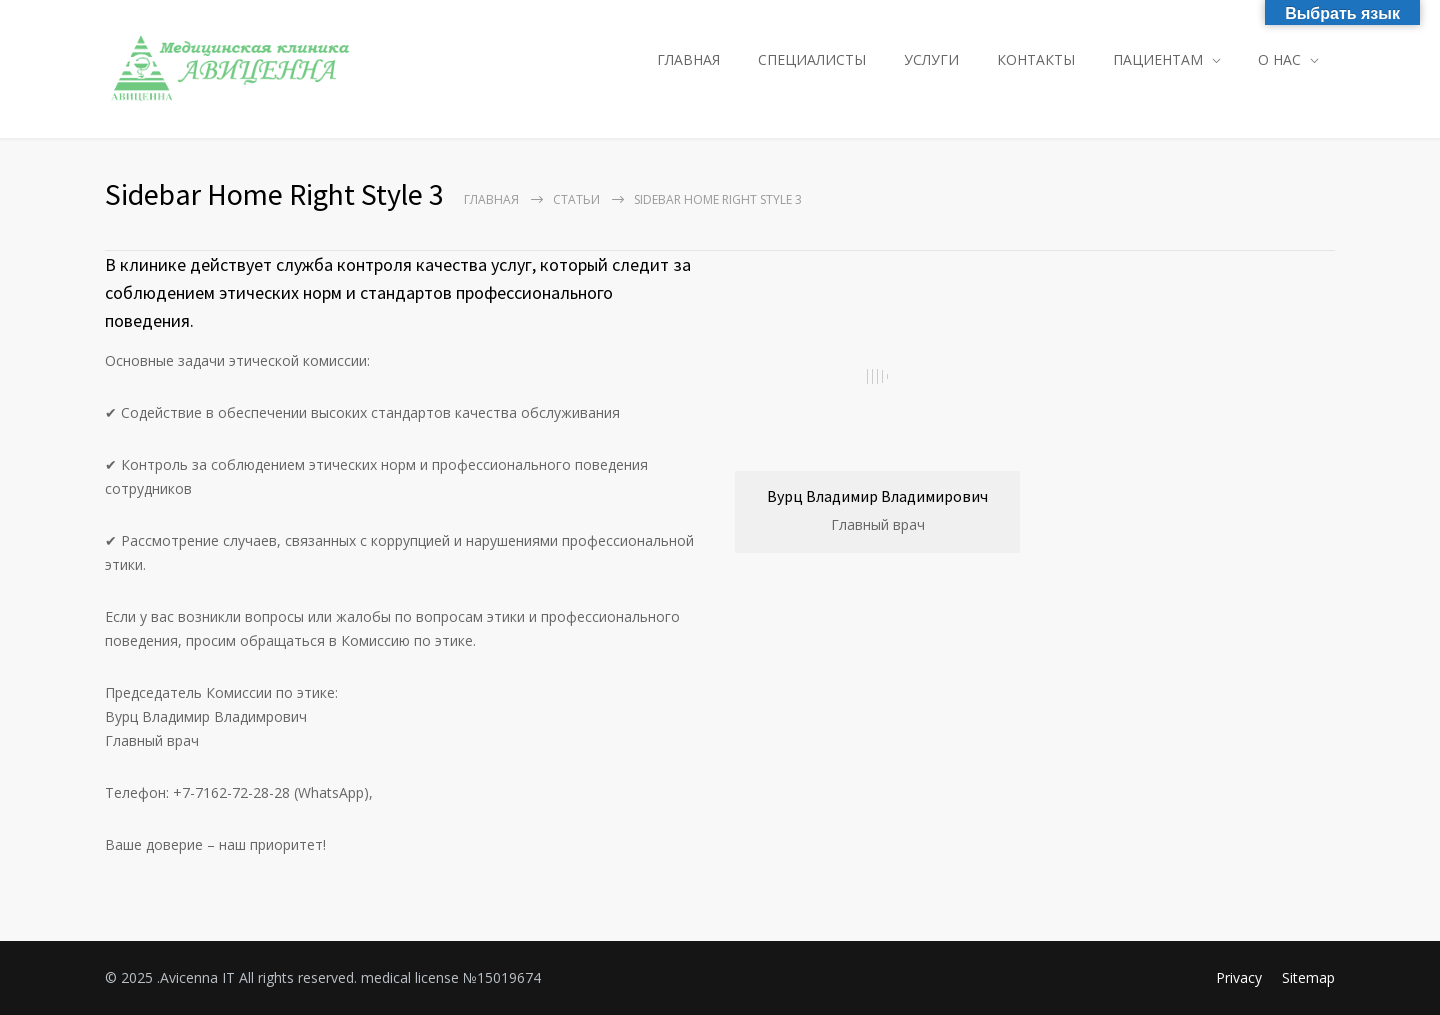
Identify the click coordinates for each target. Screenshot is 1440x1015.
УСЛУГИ (931, 59)
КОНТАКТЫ (1036, 59)
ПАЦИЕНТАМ (1158, 59)
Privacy (1239, 977)
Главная (491, 199)
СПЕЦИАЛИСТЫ (812, 59)
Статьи (576, 199)
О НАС (1279, 59)
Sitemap (1308, 977)
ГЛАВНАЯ (688, 59)
